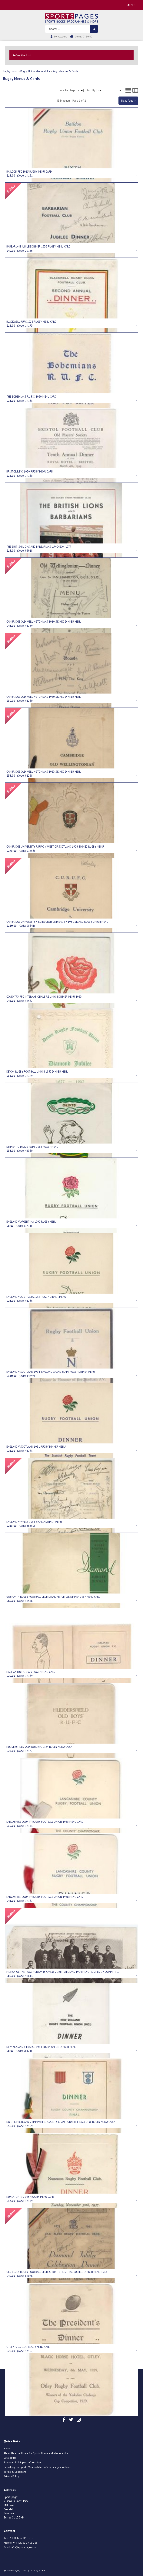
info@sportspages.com (24, 2547)
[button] (133, 5)
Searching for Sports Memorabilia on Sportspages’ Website (37, 2467)
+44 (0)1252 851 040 (20, 2538)
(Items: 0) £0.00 (83, 36)
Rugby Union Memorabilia (35, 71)
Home (7, 2448)
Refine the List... (22, 55)
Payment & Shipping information (22, 2462)
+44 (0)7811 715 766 (25, 2542)
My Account (60, 36)
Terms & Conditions (15, 2471)
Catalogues (10, 2457)
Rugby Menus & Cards (65, 71)
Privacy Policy (11, 2476)
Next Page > (128, 100)
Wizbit (42, 2570)
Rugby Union (10, 71)
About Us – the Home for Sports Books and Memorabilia (36, 2453)
